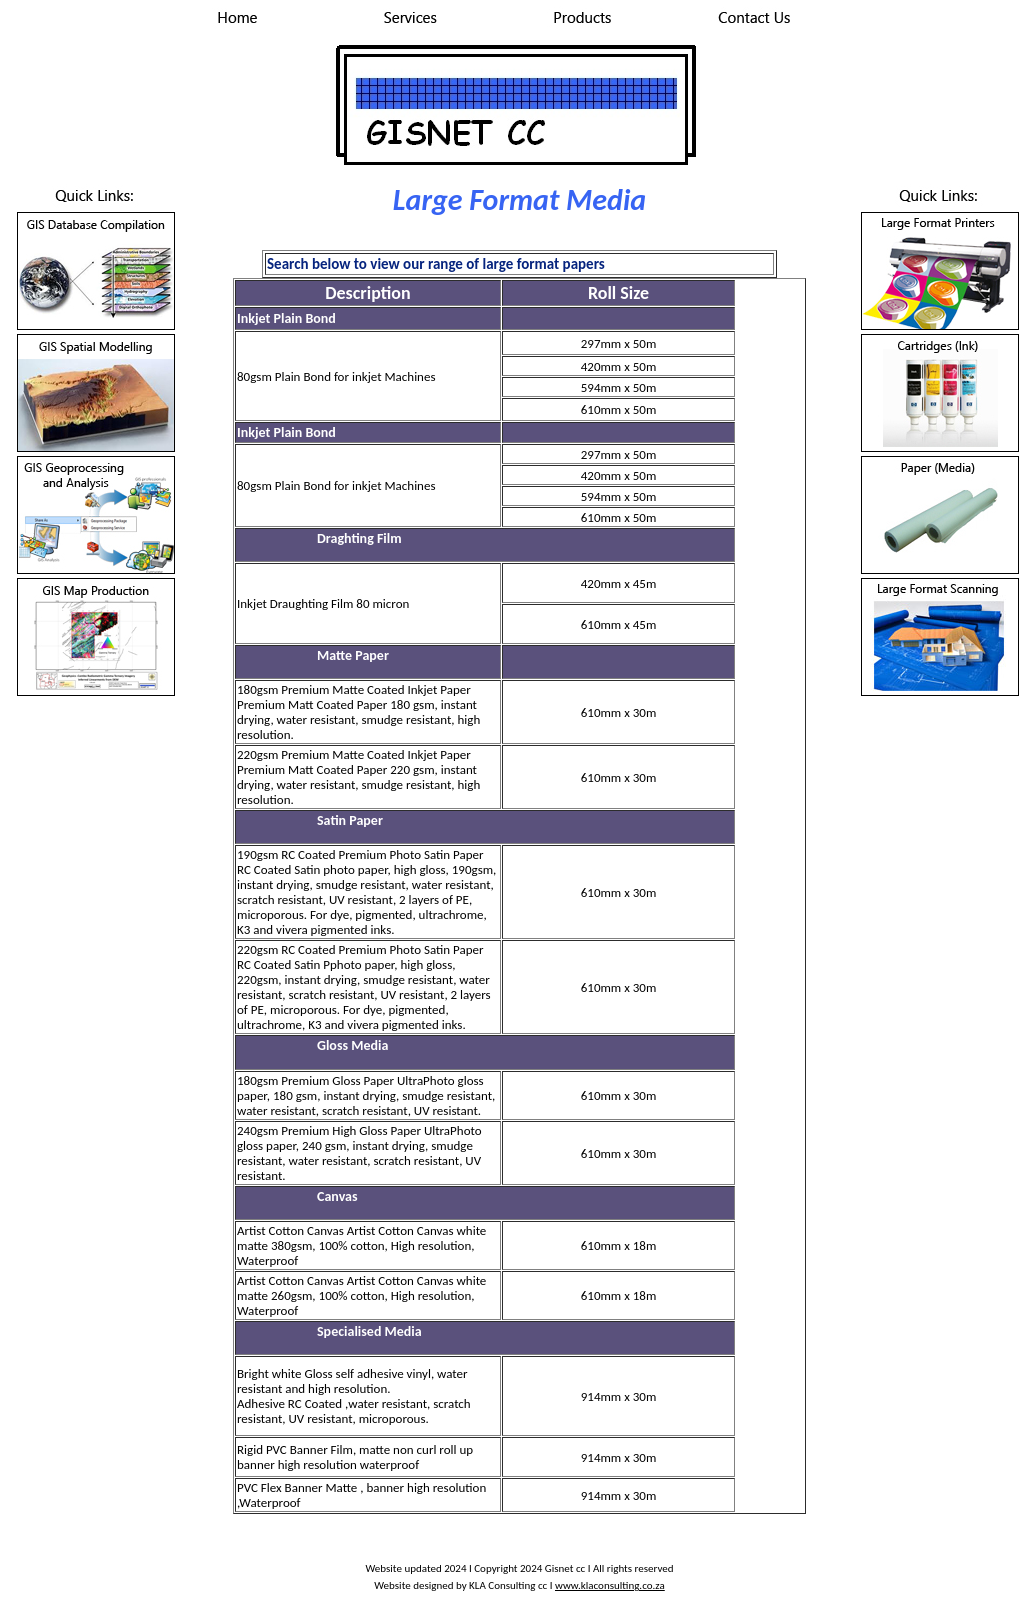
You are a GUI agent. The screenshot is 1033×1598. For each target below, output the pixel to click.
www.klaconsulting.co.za (610, 1585)
